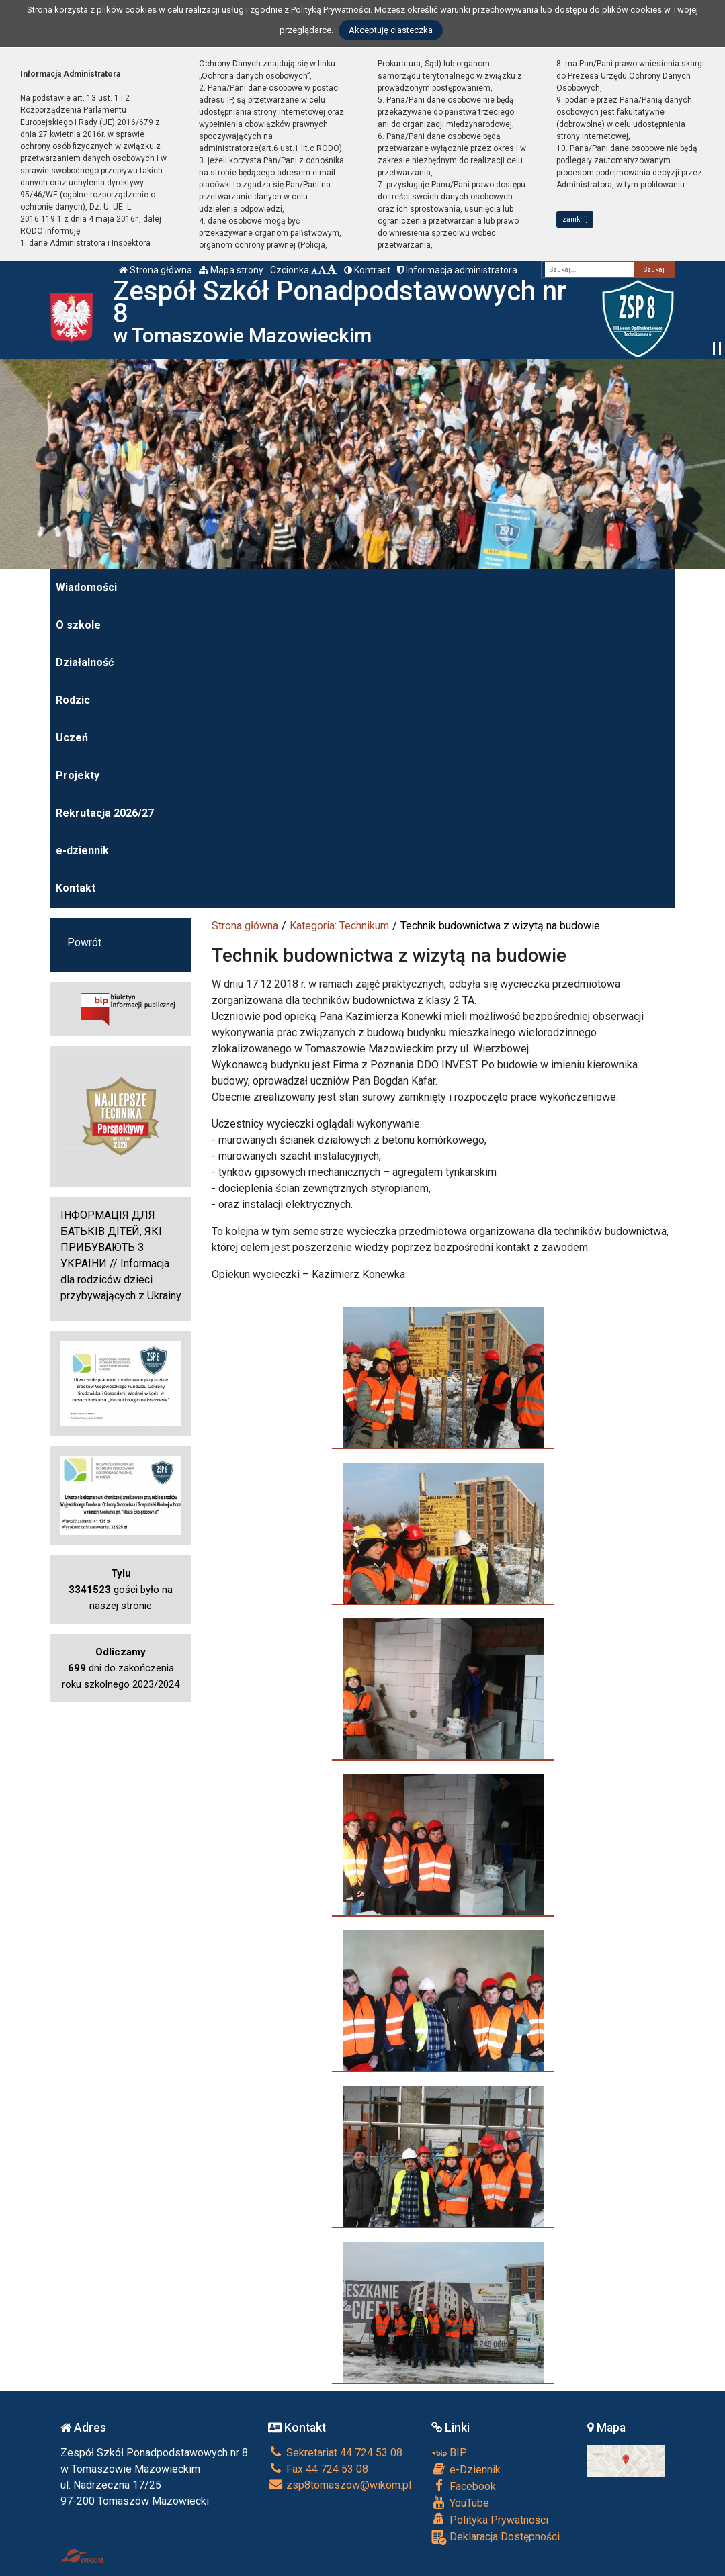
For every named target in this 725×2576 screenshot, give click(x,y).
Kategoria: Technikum (339, 925)
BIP (449, 2452)
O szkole (78, 624)
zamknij (575, 219)
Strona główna (155, 270)
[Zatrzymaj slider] (717, 348)
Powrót (84, 942)
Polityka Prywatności (489, 2519)
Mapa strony (231, 270)
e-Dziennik (466, 2469)
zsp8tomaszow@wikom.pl (339, 2485)
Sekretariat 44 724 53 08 (335, 2452)
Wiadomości (86, 587)
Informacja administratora (457, 270)
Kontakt (75, 888)
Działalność (85, 662)
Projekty (77, 775)
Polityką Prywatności (330, 10)
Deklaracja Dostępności (495, 2537)
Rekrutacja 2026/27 (105, 813)
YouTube (460, 2503)
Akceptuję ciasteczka (391, 30)
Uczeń (72, 737)
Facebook (463, 2486)
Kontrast (367, 270)
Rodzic (73, 700)
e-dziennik (82, 850)
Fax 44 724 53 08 (318, 2469)
